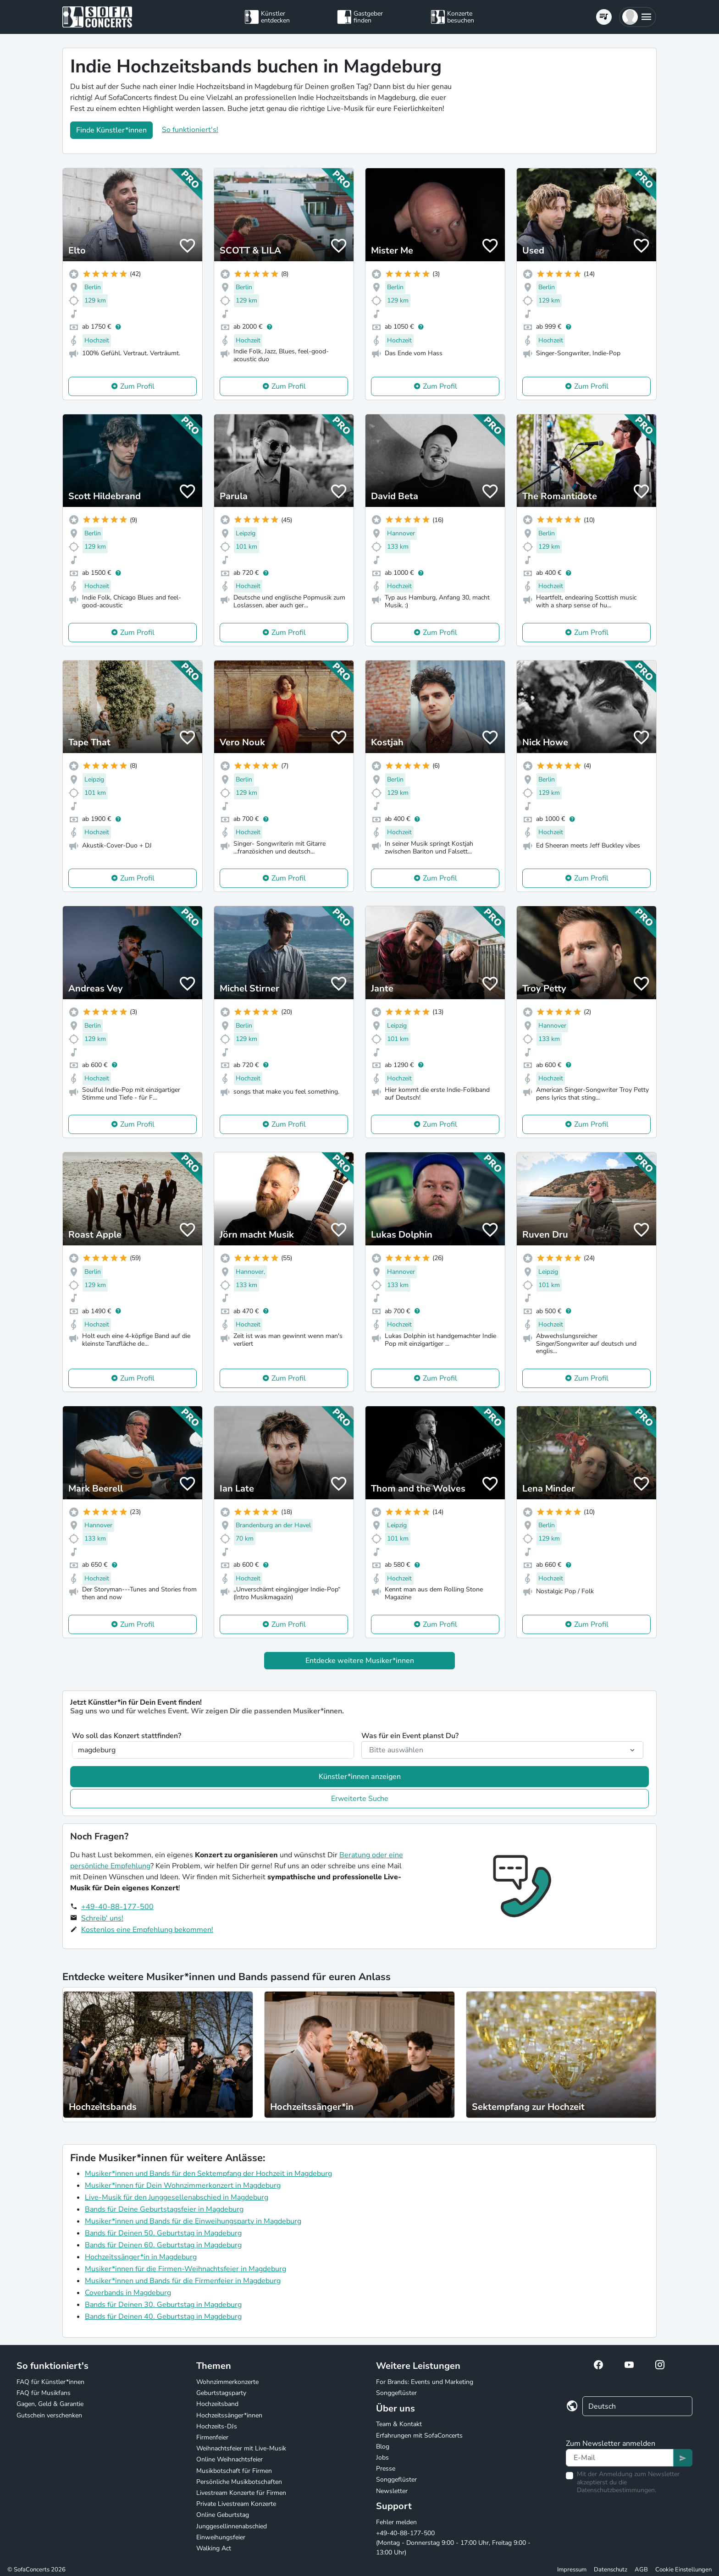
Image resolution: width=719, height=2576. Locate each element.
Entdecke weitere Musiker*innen (359, 1661)
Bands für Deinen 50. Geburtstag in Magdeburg (163, 2233)
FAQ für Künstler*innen (50, 2382)
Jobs (382, 2457)
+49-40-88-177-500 (117, 1907)
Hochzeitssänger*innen (229, 2415)
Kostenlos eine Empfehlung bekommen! (147, 1930)
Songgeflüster (396, 2393)
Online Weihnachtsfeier (229, 2459)
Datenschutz (610, 2569)
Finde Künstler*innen (111, 130)
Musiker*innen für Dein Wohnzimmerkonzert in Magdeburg (183, 2185)
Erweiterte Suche (359, 1799)
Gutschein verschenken (49, 2415)
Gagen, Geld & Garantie (50, 2404)
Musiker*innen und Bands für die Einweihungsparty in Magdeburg (193, 2221)
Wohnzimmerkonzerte (227, 2382)
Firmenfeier (212, 2437)
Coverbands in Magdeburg (128, 2293)
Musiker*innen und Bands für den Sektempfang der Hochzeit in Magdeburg (208, 2174)
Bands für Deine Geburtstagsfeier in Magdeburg (164, 2209)
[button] (637, 17)
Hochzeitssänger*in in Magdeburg (141, 2257)
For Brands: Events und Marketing (424, 2382)
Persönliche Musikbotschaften (239, 2481)
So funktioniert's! (190, 130)
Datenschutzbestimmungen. (616, 2490)
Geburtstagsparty (221, 2393)
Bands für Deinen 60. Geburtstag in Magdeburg (163, 2245)
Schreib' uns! (102, 1918)
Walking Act (213, 2548)
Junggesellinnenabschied (231, 2526)
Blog (382, 2446)
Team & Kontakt (399, 2424)
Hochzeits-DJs (216, 2426)
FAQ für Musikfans (44, 2393)
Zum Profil (137, 386)
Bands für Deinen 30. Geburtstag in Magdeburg (163, 2305)
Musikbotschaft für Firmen (234, 2470)
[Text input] (620, 2457)
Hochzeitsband (217, 2404)
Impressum (571, 2569)
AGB (641, 2569)
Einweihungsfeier (220, 2537)
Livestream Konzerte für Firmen (241, 2492)
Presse (385, 2468)
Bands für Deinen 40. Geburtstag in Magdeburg (163, 2317)
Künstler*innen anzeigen (360, 1777)
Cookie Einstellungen (683, 2569)
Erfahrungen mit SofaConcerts (419, 2435)
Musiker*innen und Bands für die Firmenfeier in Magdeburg (183, 2281)
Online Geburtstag (222, 2514)
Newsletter (392, 2491)
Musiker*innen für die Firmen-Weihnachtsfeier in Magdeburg (185, 2269)
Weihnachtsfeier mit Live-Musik (241, 2448)
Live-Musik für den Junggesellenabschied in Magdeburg (176, 2197)
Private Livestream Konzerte (236, 2503)
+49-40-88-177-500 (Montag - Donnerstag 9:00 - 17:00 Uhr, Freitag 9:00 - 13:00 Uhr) (453, 2543)
